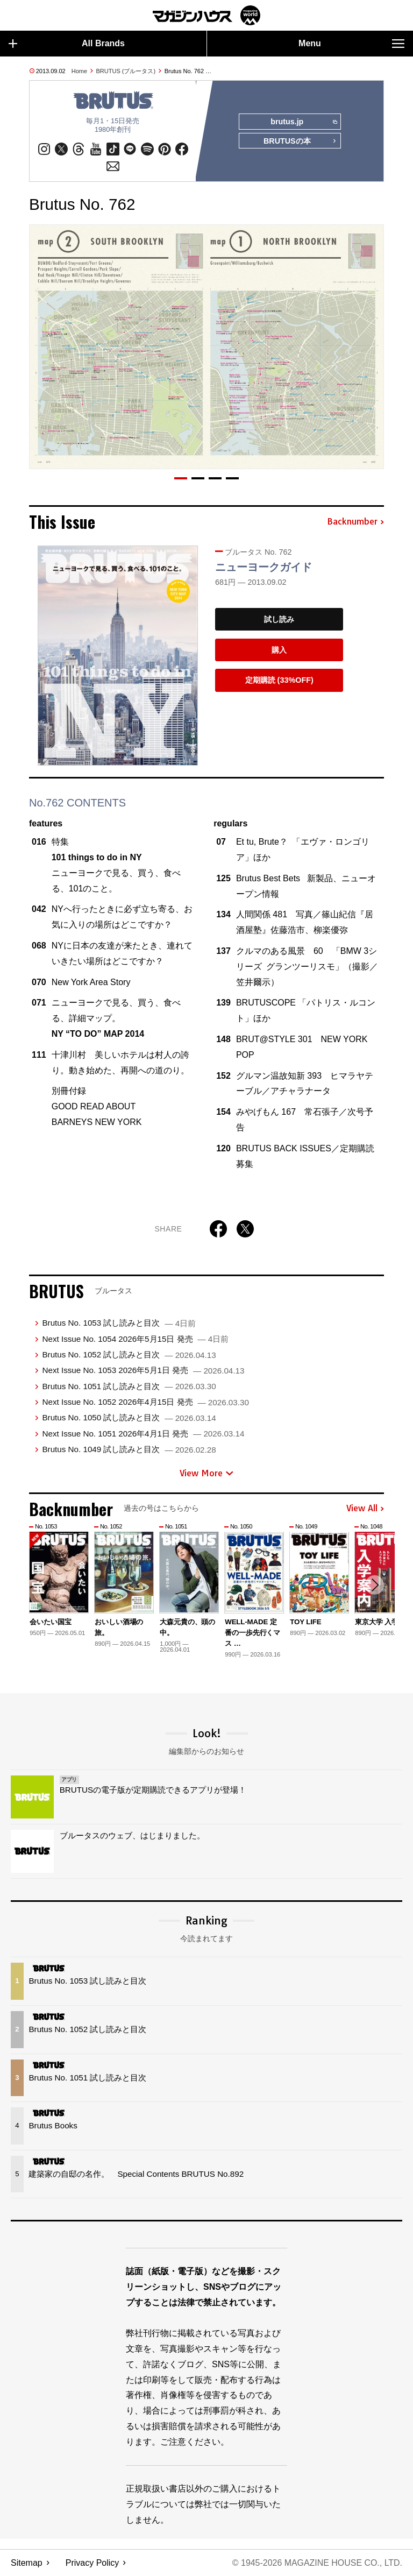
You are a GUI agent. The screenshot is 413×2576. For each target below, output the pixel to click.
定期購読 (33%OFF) (279, 680)
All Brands (67, 43)
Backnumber (355, 522)
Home (79, 71)
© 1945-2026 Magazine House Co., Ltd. (317, 2562)
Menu (351, 43)
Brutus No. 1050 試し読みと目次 (129, 1418)
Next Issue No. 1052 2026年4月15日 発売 (145, 1401)
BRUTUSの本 (300, 141)
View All (365, 1508)
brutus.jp (303, 122)
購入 (279, 650)
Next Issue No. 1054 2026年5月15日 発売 (135, 1338)
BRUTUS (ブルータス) (126, 71)
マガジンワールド (206, 15)
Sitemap (26, 2562)
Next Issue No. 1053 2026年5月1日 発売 (143, 1370)
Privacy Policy (92, 2562)
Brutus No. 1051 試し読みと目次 (129, 1386)
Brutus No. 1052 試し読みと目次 (129, 1354)
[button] (180, 478)
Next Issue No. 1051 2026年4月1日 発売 (143, 1433)
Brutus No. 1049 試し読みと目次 (129, 1449)
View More (206, 1473)
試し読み (279, 619)
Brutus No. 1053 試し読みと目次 (119, 1323)
